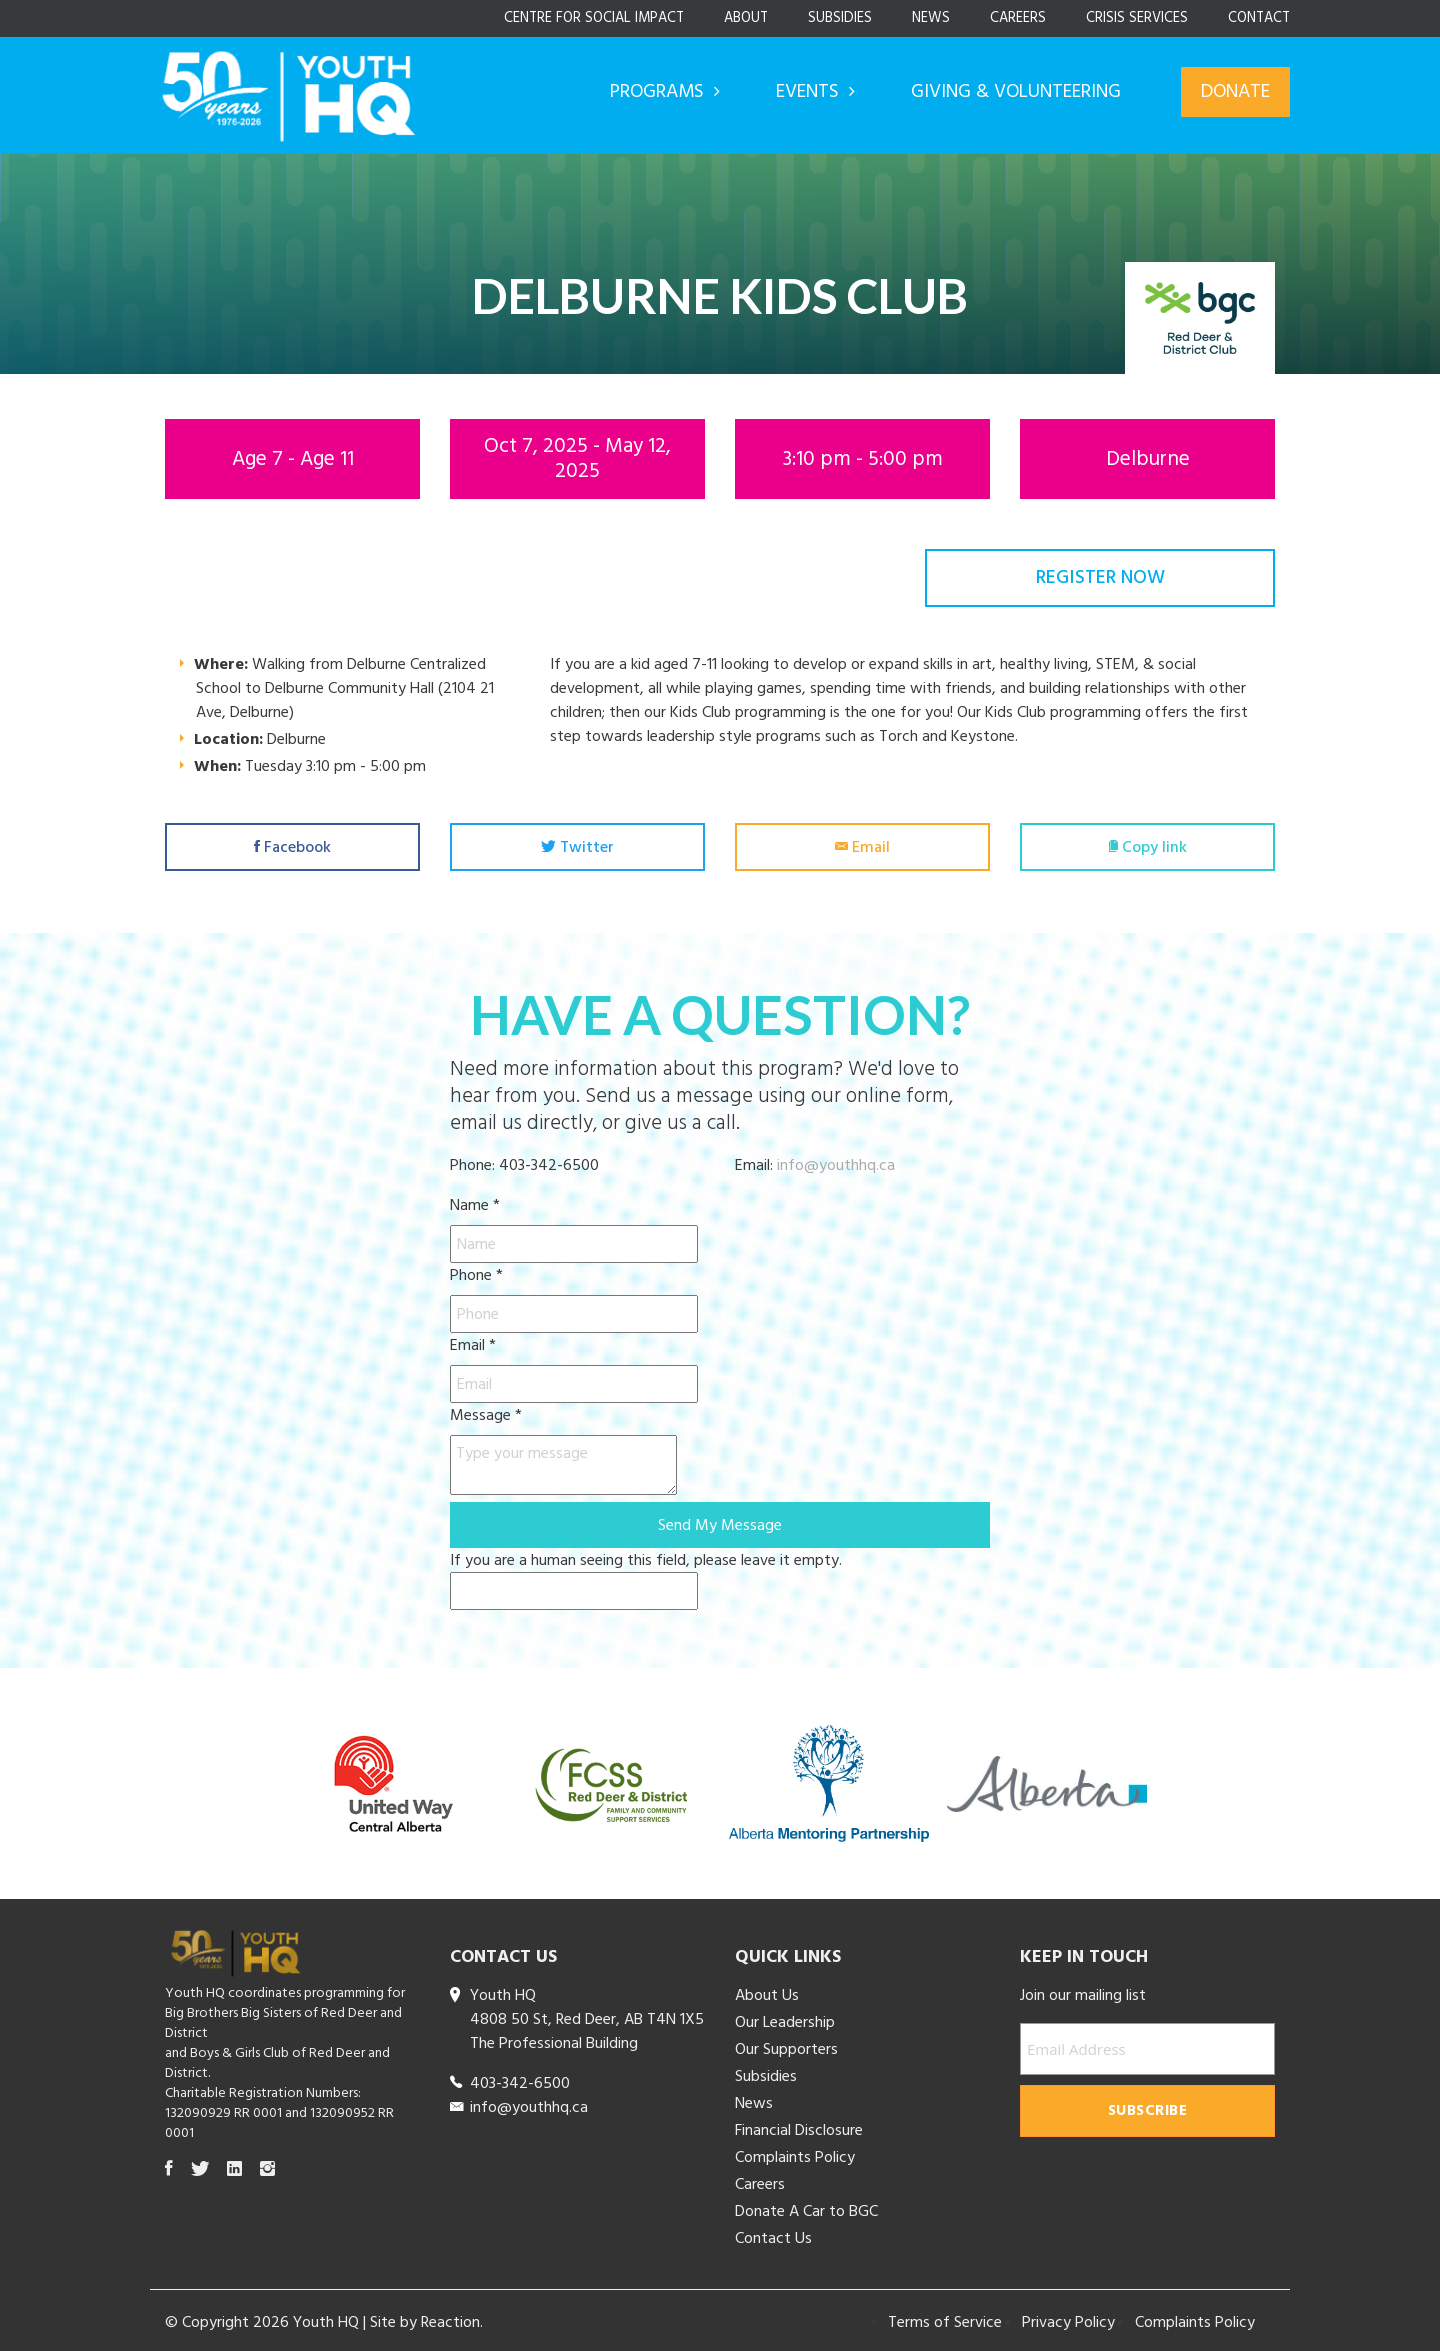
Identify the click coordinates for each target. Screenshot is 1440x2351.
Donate (1235, 91)
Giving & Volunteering (1016, 91)
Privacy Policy (1068, 2318)
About (746, 18)
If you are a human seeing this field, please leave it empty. (646, 1575)
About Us (767, 1991)
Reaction (450, 2318)
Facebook (292, 845)
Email (862, 845)
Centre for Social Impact (594, 18)
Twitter (577, 845)
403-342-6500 (520, 2079)
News (931, 18)
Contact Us (773, 2234)
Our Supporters (786, 2045)
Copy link (1148, 845)
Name (475, 1201)
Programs (659, 91)
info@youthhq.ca (836, 1161)
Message (486, 1411)
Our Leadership (785, 2018)
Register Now (1100, 577)
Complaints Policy (795, 2153)
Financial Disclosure (799, 2126)
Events (810, 91)
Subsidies (840, 18)
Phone (476, 1271)
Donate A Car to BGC (806, 2207)
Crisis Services (1137, 18)
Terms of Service (945, 2318)
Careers (1018, 18)
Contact (1259, 18)
